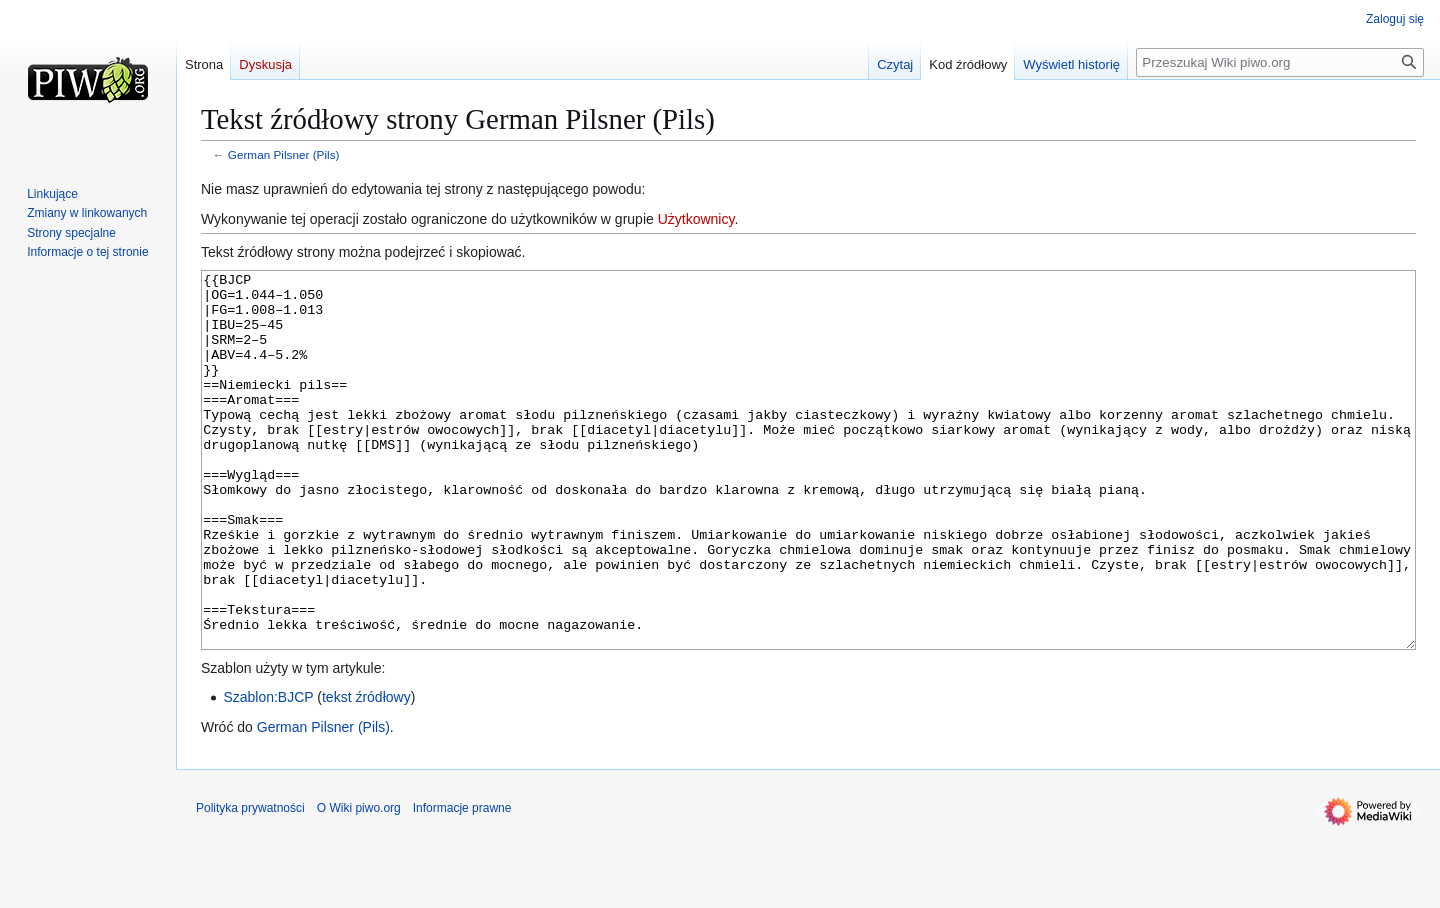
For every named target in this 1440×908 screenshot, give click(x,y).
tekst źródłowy (366, 772)
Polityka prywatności (250, 883)
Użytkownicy (696, 219)
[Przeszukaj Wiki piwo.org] (1280, 62)
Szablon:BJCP (268, 772)
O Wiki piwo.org (359, 883)
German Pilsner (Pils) (284, 154)
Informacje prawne (462, 883)
